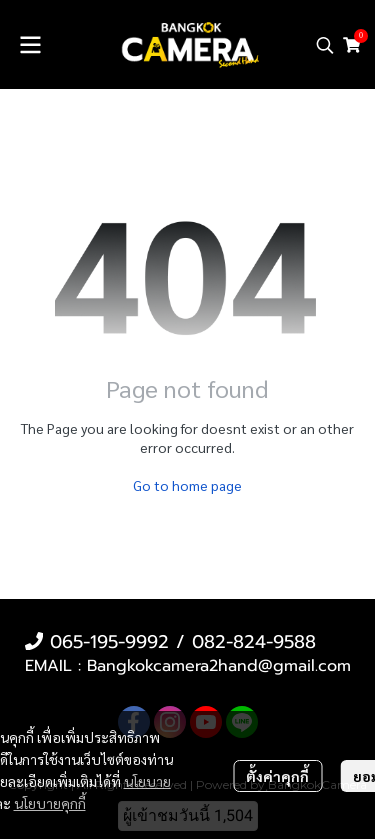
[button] (325, 45)
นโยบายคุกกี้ (50, 803)
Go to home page (187, 485)
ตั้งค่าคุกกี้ (277, 776)
